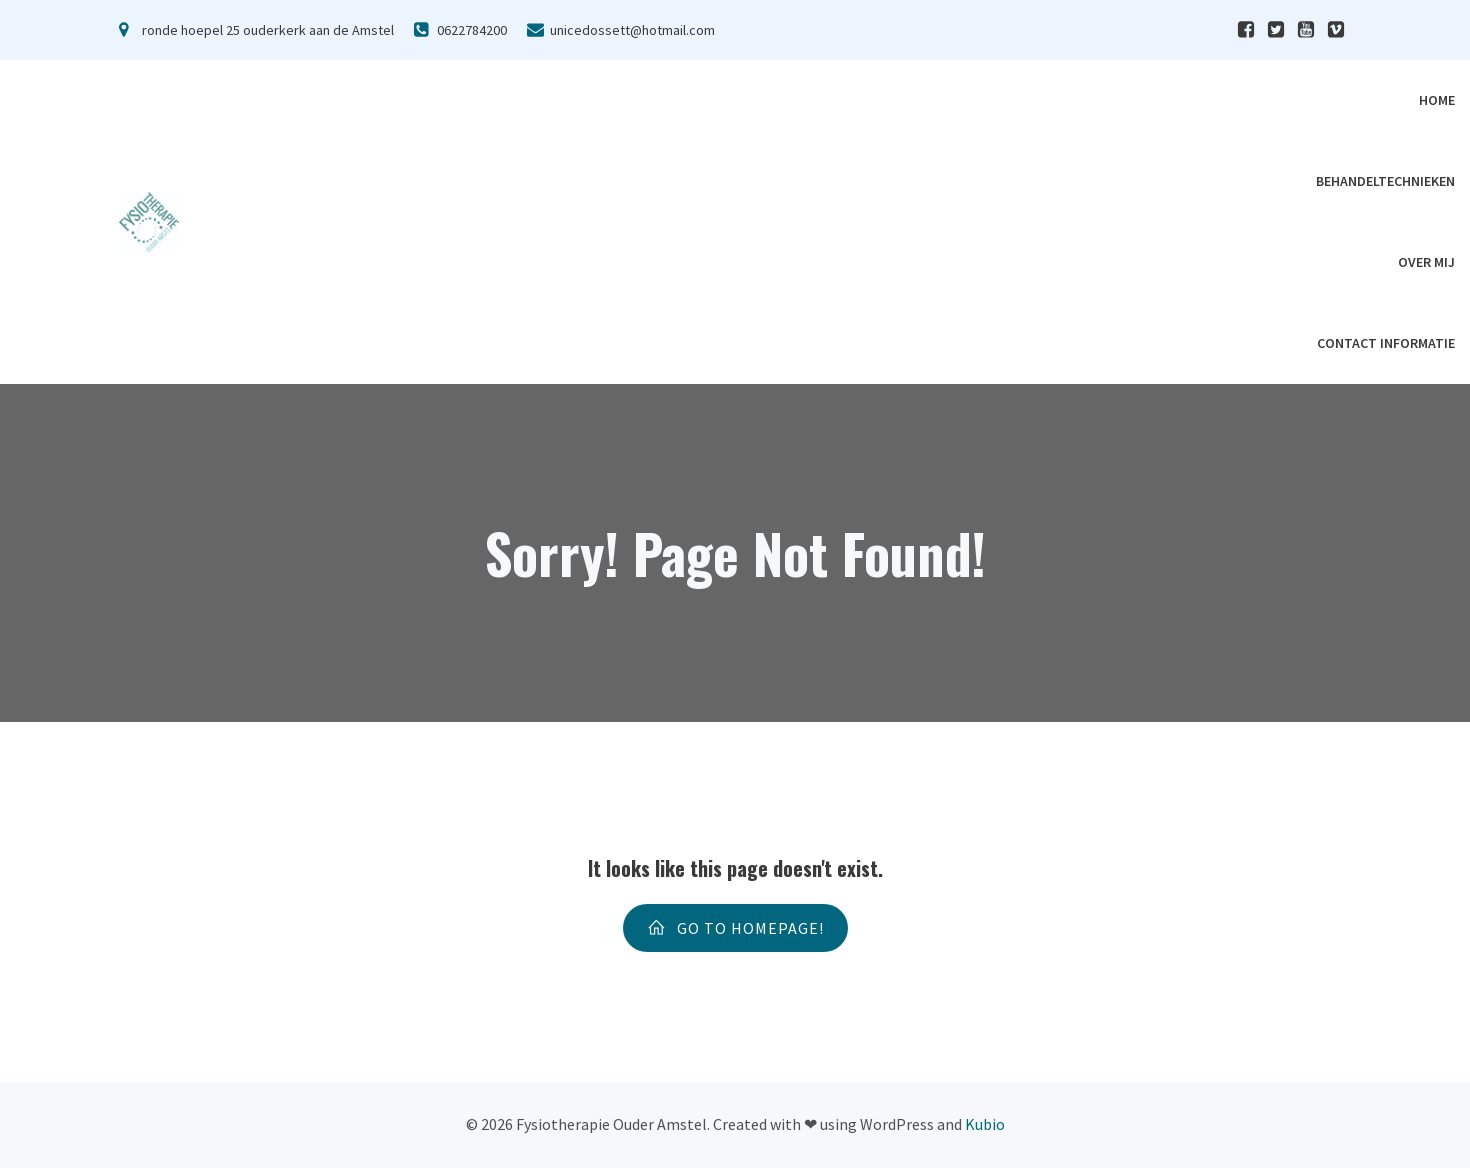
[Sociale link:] (1246, 30)
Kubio (985, 1124)
